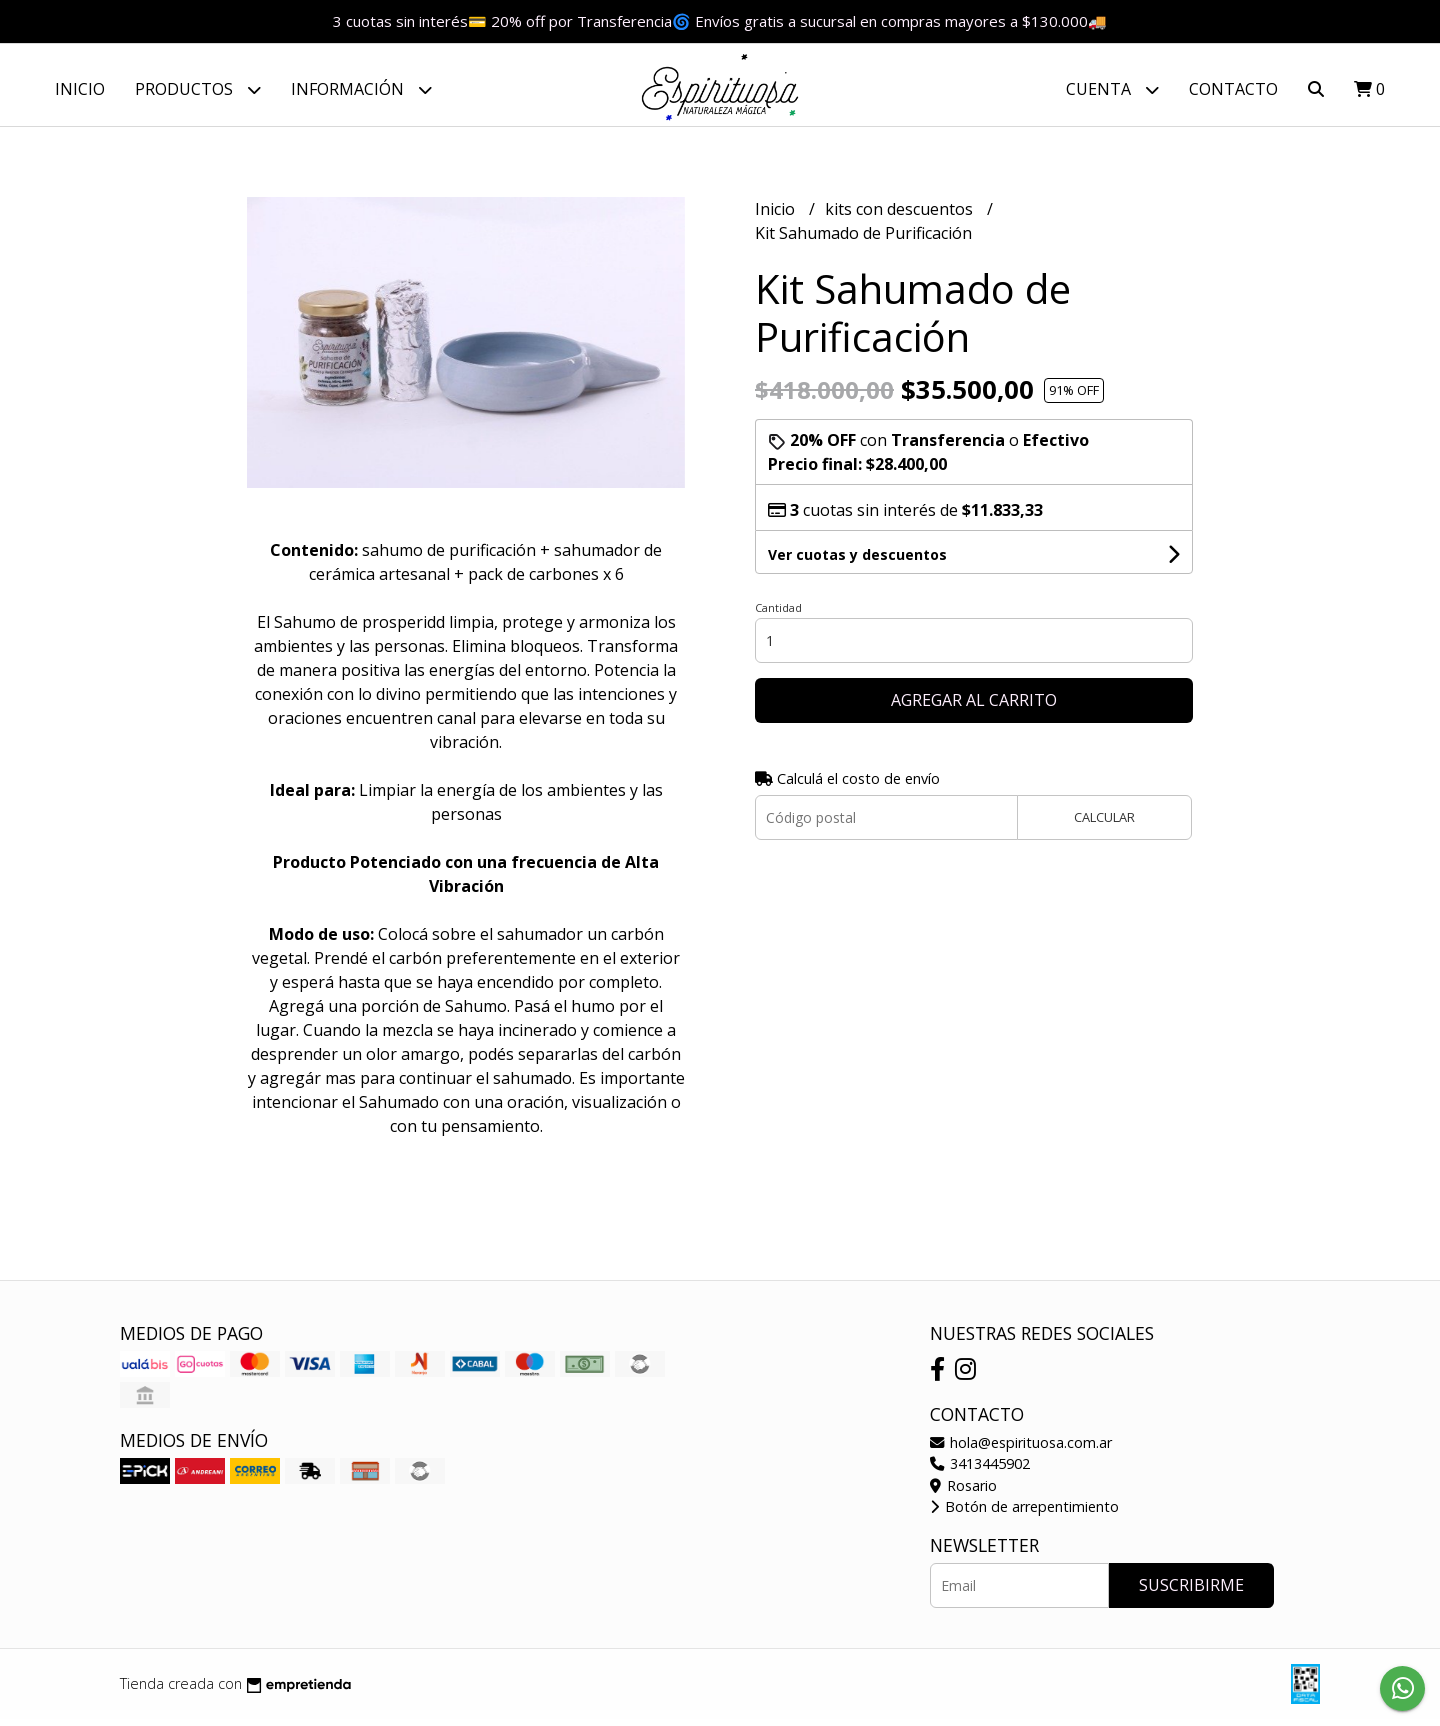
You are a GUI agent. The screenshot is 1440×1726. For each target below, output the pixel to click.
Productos (198, 89)
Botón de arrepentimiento (1024, 1514)
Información (361, 89)
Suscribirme (1191, 1592)
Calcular (1104, 825)
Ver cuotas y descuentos (857, 562)
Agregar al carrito (974, 708)
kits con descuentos (901, 217)
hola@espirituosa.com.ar (1021, 1449)
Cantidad (778, 615)
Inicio (80, 89)
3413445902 (980, 1471)
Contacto (1233, 89)
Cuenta (1112, 89)
